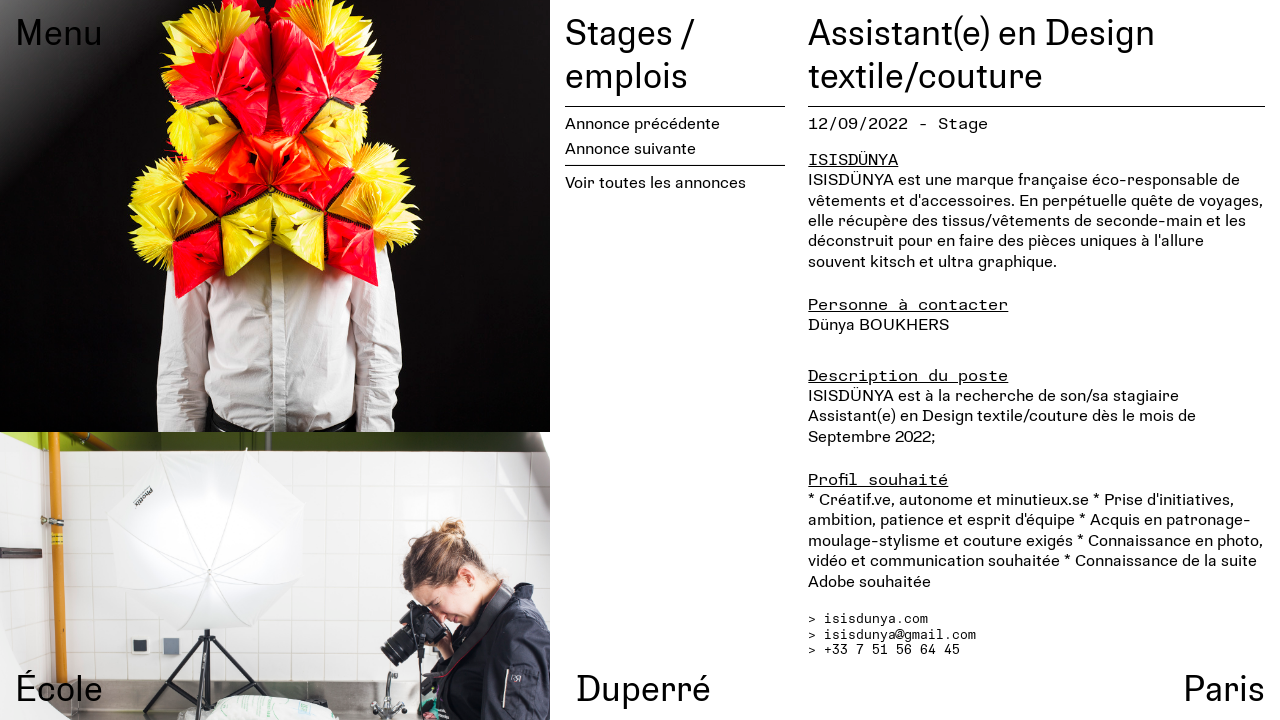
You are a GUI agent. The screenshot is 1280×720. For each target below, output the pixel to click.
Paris (1224, 687)
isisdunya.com (876, 618)
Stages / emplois (629, 52)
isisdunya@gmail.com (900, 634)
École (59, 687)
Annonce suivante (630, 147)
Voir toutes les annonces (655, 181)
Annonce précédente (642, 122)
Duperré (643, 687)
